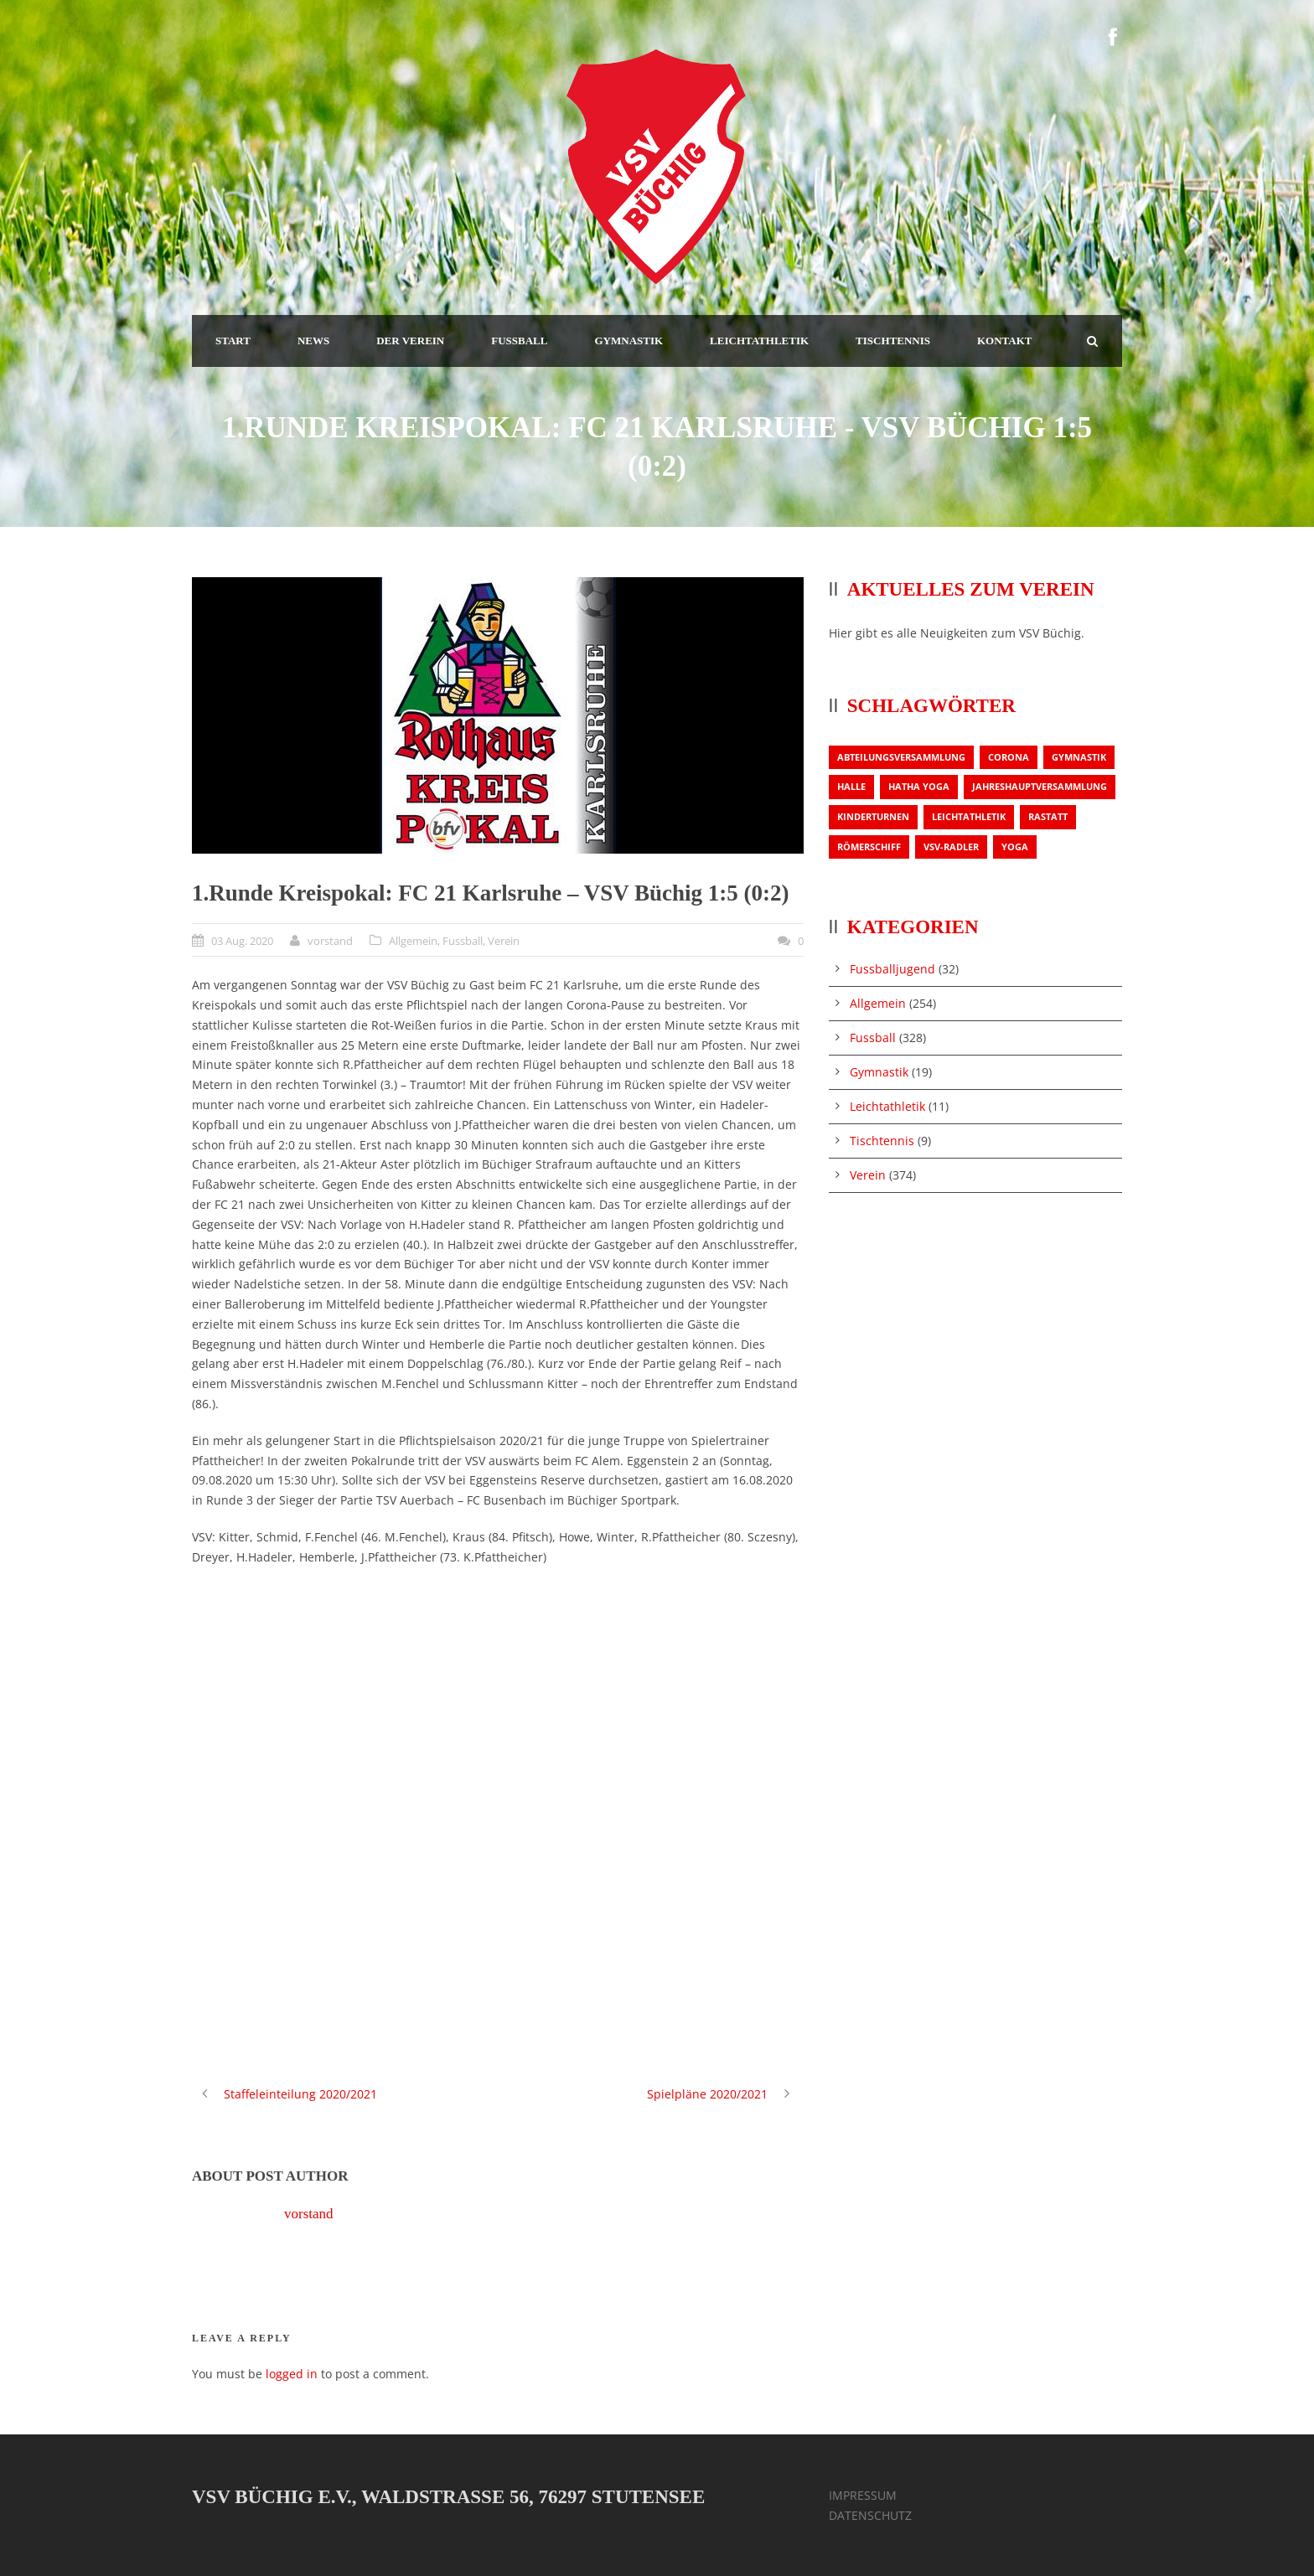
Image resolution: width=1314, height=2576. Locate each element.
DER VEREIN (410, 340)
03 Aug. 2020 (242, 940)
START (233, 340)
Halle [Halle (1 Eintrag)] (851, 786)
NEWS (313, 340)
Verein (504, 940)
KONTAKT (1004, 340)
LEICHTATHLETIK (759, 340)
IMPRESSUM (863, 2495)
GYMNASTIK (628, 340)
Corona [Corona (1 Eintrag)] (1008, 757)
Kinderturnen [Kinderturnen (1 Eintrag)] (873, 816)
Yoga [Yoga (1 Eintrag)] (1014, 846)
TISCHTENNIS (893, 340)
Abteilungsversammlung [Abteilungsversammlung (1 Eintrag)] (901, 757)
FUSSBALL (519, 340)
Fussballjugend (892, 969)
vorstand (330, 940)
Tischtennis (882, 1141)
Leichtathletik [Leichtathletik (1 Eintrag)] (969, 816)
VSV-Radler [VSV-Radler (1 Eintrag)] (951, 846)
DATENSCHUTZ (870, 2515)
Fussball (462, 940)
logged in (292, 2374)
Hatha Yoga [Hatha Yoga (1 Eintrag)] (918, 786)
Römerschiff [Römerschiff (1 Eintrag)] (869, 846)
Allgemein (413, 940)
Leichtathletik (887, 1106)
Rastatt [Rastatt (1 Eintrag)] (1048, 816)
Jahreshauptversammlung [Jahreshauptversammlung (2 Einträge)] (1039, 786)
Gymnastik (879, 1072)
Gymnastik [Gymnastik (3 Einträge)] (1079, 757)
